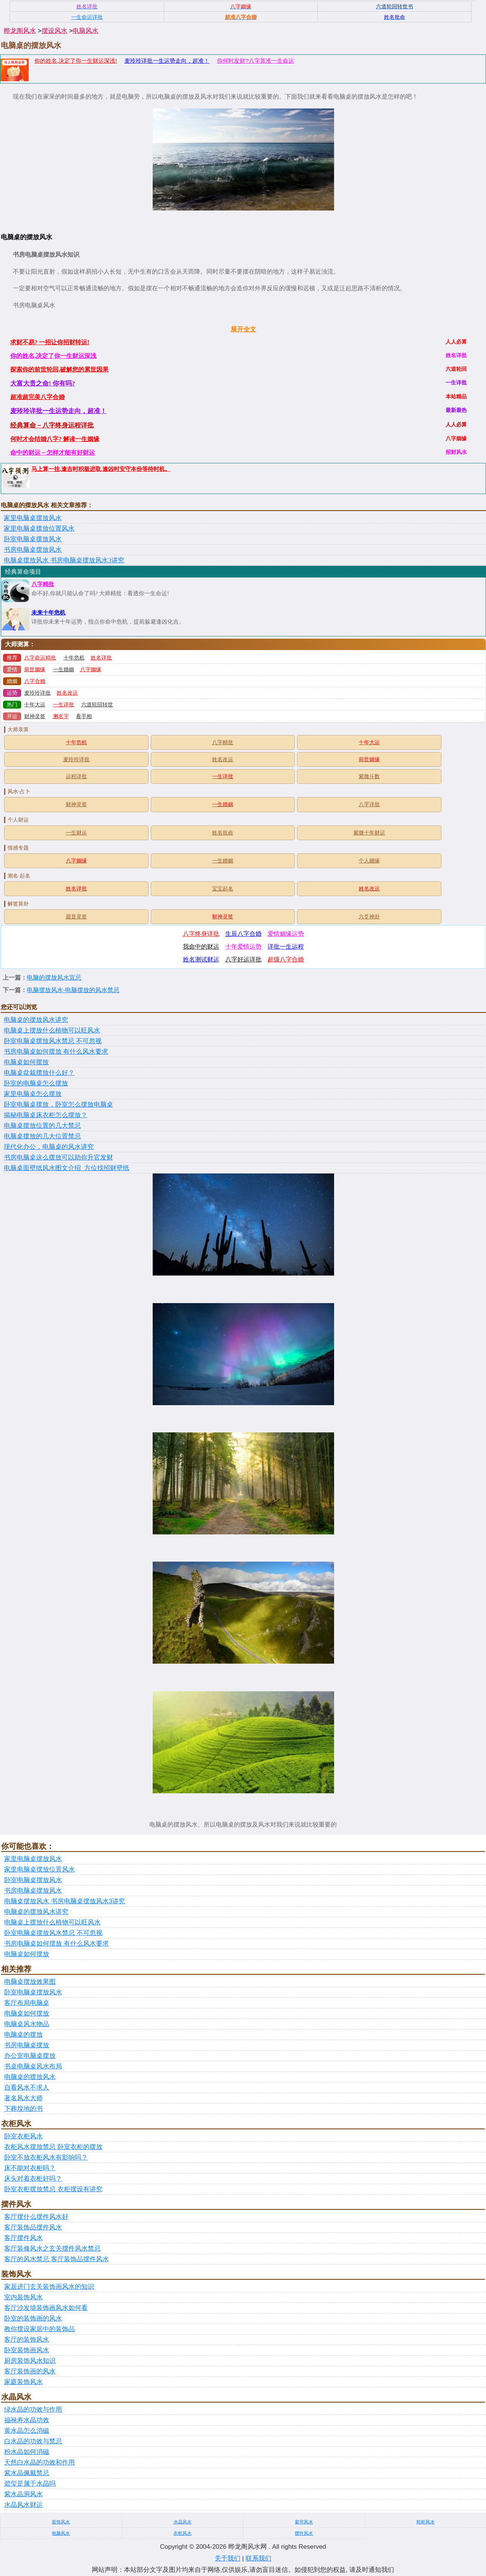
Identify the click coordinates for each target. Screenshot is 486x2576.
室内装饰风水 (23, 2297)
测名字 (61, 716)
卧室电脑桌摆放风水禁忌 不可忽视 (53, 1041)
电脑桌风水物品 (26, 2024)
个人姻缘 (369, 861)
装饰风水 (61, 2522)
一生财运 (76, 833)
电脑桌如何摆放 (26, 1062)
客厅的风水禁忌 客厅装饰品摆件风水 (56, 2259)
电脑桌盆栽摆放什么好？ (39, 1072)
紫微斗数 (369, 776)
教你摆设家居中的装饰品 (39, 2329)
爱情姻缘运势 (286, 933)
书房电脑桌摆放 (26, 2045)
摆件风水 (304, 2533)
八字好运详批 (243, 959)
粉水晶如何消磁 (26, 2451)
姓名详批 (101, 658)
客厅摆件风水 (23, 2238)
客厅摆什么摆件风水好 (36, 2216)
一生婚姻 (63, 669)
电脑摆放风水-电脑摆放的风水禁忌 (73, 990)
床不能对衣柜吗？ (30, 2168)
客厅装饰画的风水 (30, 2371)
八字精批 (42, 584)
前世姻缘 (34, 669)
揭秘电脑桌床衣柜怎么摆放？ (45, 1115)
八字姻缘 (90, 669)
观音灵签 (76, 917)
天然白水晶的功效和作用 (39, 2462)
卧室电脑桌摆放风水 (33, 539)
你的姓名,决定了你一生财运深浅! (75, 60)
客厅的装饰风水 (26, 2339)
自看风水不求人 (26, 2087)
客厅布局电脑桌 (26, 2002)
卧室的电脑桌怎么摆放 (36, 1083)
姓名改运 (67, 693)
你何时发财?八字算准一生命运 (255, 60)
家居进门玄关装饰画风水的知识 (49, 2286)
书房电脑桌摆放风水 (33, 549)
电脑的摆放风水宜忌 (54, 977)
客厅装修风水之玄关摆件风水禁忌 (52, 2248)
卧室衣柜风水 (23, 2136)
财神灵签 (34, 716)
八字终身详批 (201, 933)
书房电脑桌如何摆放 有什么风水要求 (56, 1051)
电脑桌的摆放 (23, 2034)
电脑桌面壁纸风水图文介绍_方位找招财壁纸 (66, 1168)
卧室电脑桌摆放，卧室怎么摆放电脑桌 (58, 1104)
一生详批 (63, 704)
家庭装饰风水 (23, 2382)
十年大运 (34, 704)
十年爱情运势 (243, 946)
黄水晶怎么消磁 (26, 2430)
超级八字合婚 (286, 959)
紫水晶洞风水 (23, 2494)
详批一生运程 (286, 946)
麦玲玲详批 (37, 693)
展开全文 (243, 329)
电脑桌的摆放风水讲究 (36, 1019)
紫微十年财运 (369, 833)
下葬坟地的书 (23, 2108)
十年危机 (74, 658)
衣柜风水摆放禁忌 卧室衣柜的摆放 (53, 2146)
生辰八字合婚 (243, 933)
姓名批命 (222, 833)
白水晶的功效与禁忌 (33, 2441)
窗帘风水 (304, 2522)
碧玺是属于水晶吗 (30, 2483)
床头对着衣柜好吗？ (33, 2178)
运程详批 (76, 776)
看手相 (84, 716)
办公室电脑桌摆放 (30, 2055)
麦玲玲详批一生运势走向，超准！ (166, 60)
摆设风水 (54, 30)
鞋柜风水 (425, 2522)
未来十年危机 (48, 613)
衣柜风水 (182, 2533)
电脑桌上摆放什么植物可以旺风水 (52, 1030)
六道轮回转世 (97, 704)
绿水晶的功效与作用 (33, 2409)
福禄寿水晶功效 (26, 2420)
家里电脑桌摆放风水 (33, 518)
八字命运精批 (40, 658)
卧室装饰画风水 (26, 2350)
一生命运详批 (87, 17)
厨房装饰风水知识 (30, 2360)
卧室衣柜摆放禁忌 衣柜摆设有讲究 (53, 2189)
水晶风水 (182, 2522)
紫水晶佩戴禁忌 (26, 2473)
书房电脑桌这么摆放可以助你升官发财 (58, 1157)
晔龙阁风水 (20, 30)
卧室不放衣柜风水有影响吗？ (46, 2157)
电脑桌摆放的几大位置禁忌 (42, 1136)
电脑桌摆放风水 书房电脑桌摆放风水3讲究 (64, 560)
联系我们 (258, 2558)
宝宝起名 (222, 889)
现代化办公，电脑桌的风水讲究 (49, 1146)
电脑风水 (85, 30)
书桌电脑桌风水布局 (33, 2066)
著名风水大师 (23, 2098)
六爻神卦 (369, 917)
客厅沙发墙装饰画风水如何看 (46, 2307)
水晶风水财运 (23, 2504)
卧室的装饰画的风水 (33, 2318)
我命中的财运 (201, 946)
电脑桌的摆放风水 (30, 2077)
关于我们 (227, 2558)
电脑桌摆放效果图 (30, 1981)
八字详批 (369, 804)
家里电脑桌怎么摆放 (33, 1094)
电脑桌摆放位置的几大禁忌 (42, 1125)
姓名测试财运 (201, 959)
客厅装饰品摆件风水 (33, 2227)
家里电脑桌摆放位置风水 (39, 528)
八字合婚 (34, 681)
